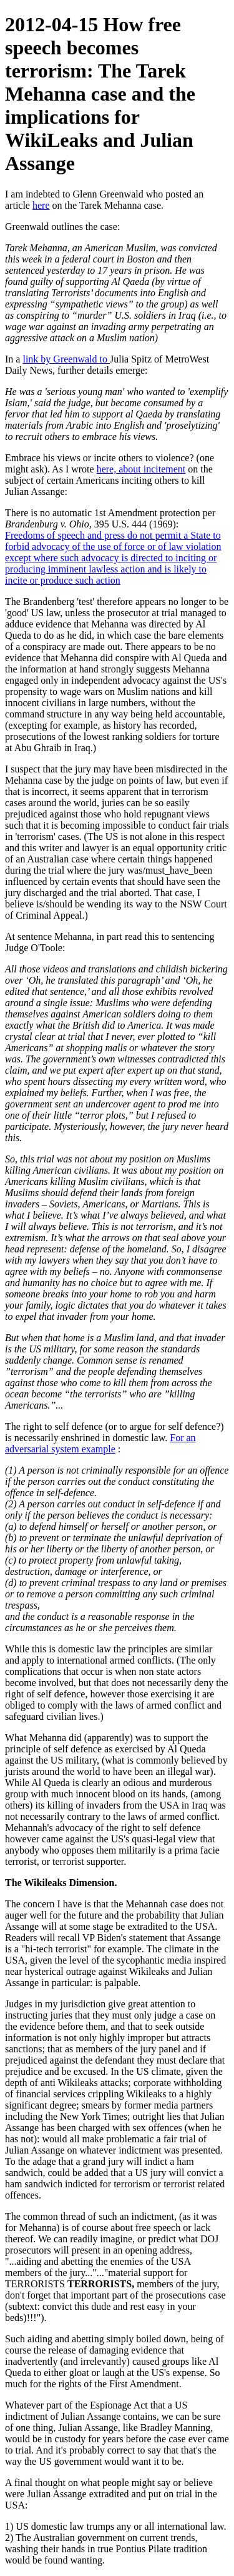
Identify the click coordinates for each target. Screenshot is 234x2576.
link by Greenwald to (66, 359)
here (41, 205)
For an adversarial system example (100, 1443)
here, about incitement (141, 469)
